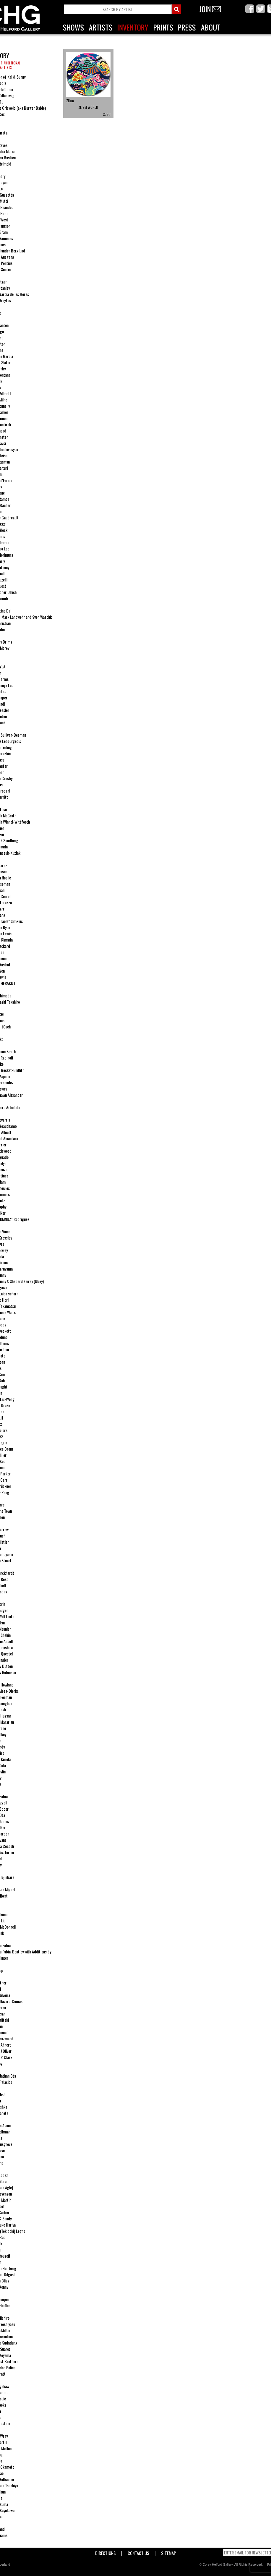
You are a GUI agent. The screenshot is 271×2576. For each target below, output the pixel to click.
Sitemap (168, 2552)
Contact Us (138, 2552)
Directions (105, 2552)
